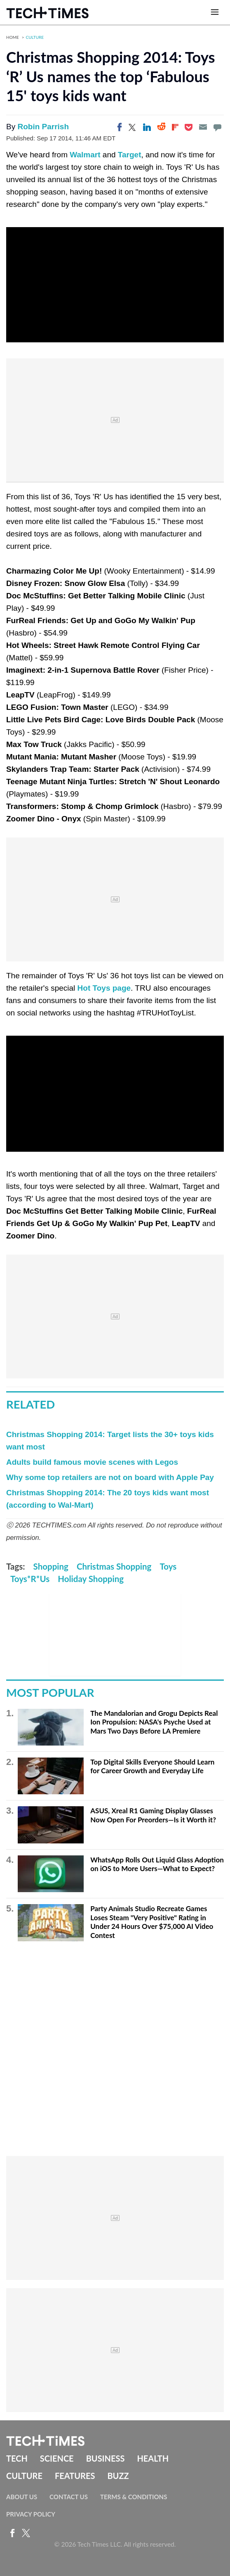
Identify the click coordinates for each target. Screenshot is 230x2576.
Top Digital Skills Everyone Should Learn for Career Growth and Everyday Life (152, 1766)
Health (153, 2458)
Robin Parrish (43, 126)
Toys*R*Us (29, 1579)
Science (57, 2458)
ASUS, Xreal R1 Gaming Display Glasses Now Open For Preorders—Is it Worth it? (153, 1815)
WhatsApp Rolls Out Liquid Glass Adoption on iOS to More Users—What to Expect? (157, 1864)
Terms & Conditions (133, 2496)
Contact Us (68, 2496)
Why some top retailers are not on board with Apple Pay (110, 1477)
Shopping (50, 1566)
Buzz (118, 2476)
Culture (35, 37)
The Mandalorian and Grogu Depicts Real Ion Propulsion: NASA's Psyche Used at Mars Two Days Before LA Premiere (154, 1722)
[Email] (202, 127)
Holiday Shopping (91, 1579)
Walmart (85, 154)
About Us (21, 2496)
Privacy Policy (30, 2514)
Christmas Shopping (114, 1566)
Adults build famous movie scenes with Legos (92, 1462)
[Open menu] (215, 12)
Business (105, 2458)
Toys (168, 1566)
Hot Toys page (104, 988)
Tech (17, 2458)
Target (129, 154)
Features (75, 2476)
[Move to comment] (217, 127)
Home (12, 37)
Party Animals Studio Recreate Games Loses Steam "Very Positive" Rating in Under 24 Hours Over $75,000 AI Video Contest (151, 1922)
